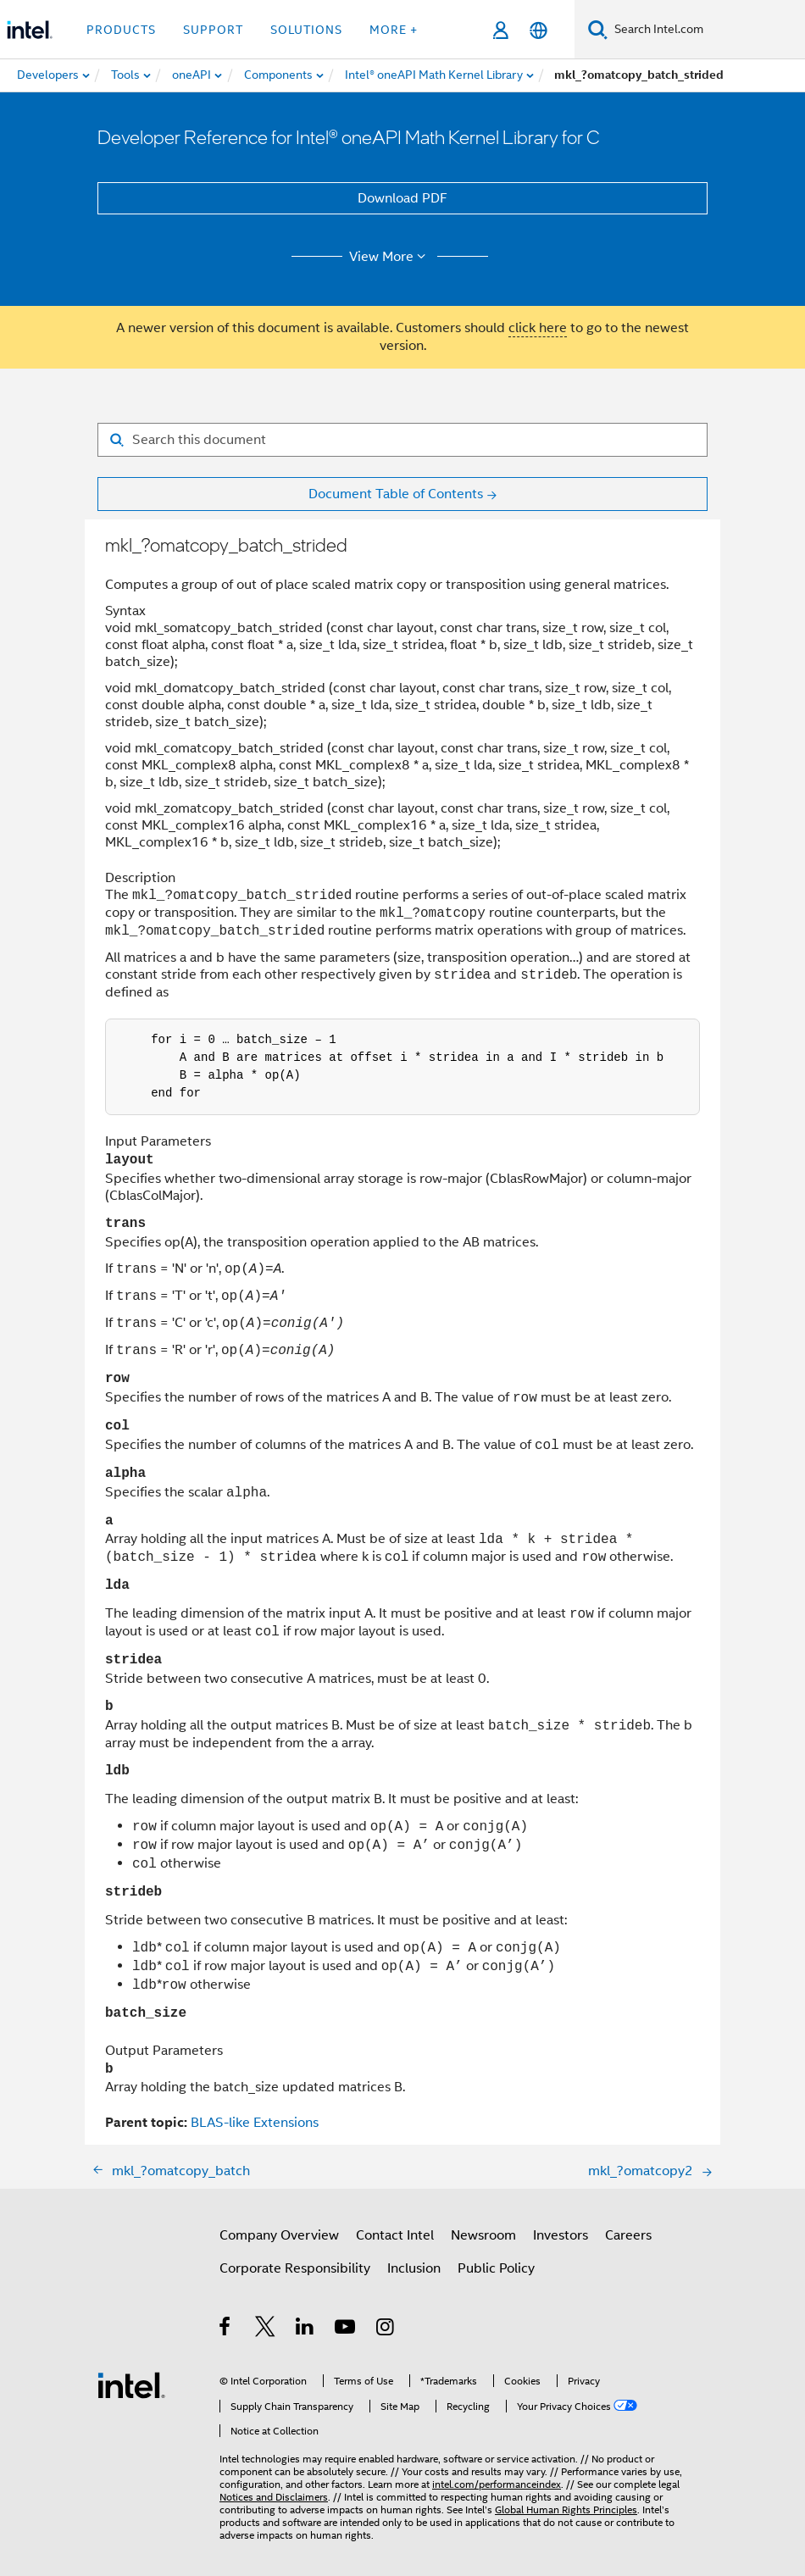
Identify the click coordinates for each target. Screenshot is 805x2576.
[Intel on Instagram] (386, 2324)
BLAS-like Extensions (255, 2117)
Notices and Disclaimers (273, 2491)
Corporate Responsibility (294, 2263)
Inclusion (414, 2263)
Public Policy (496, 2263)
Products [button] (121, 29)
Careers (628, 2230)
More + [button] (393, 29)
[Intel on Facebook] (226, 2324)
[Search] (598, 29)
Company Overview (279, 2230)
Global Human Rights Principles (566, 2504)
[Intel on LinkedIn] (305, 2324)
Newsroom (483, 2230)
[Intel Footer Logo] (131, 2379)
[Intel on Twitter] (266, 2324)
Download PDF (402, 198)
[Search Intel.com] (706, 29)
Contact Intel (395, 2230)
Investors (560, 2230)
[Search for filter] (402, 440)
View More (390, 256)
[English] (538, 30)
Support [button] (213, 29)
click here (537, 327)
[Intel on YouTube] (346, 2324)
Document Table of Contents (395, 494)
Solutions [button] (306, 29)
